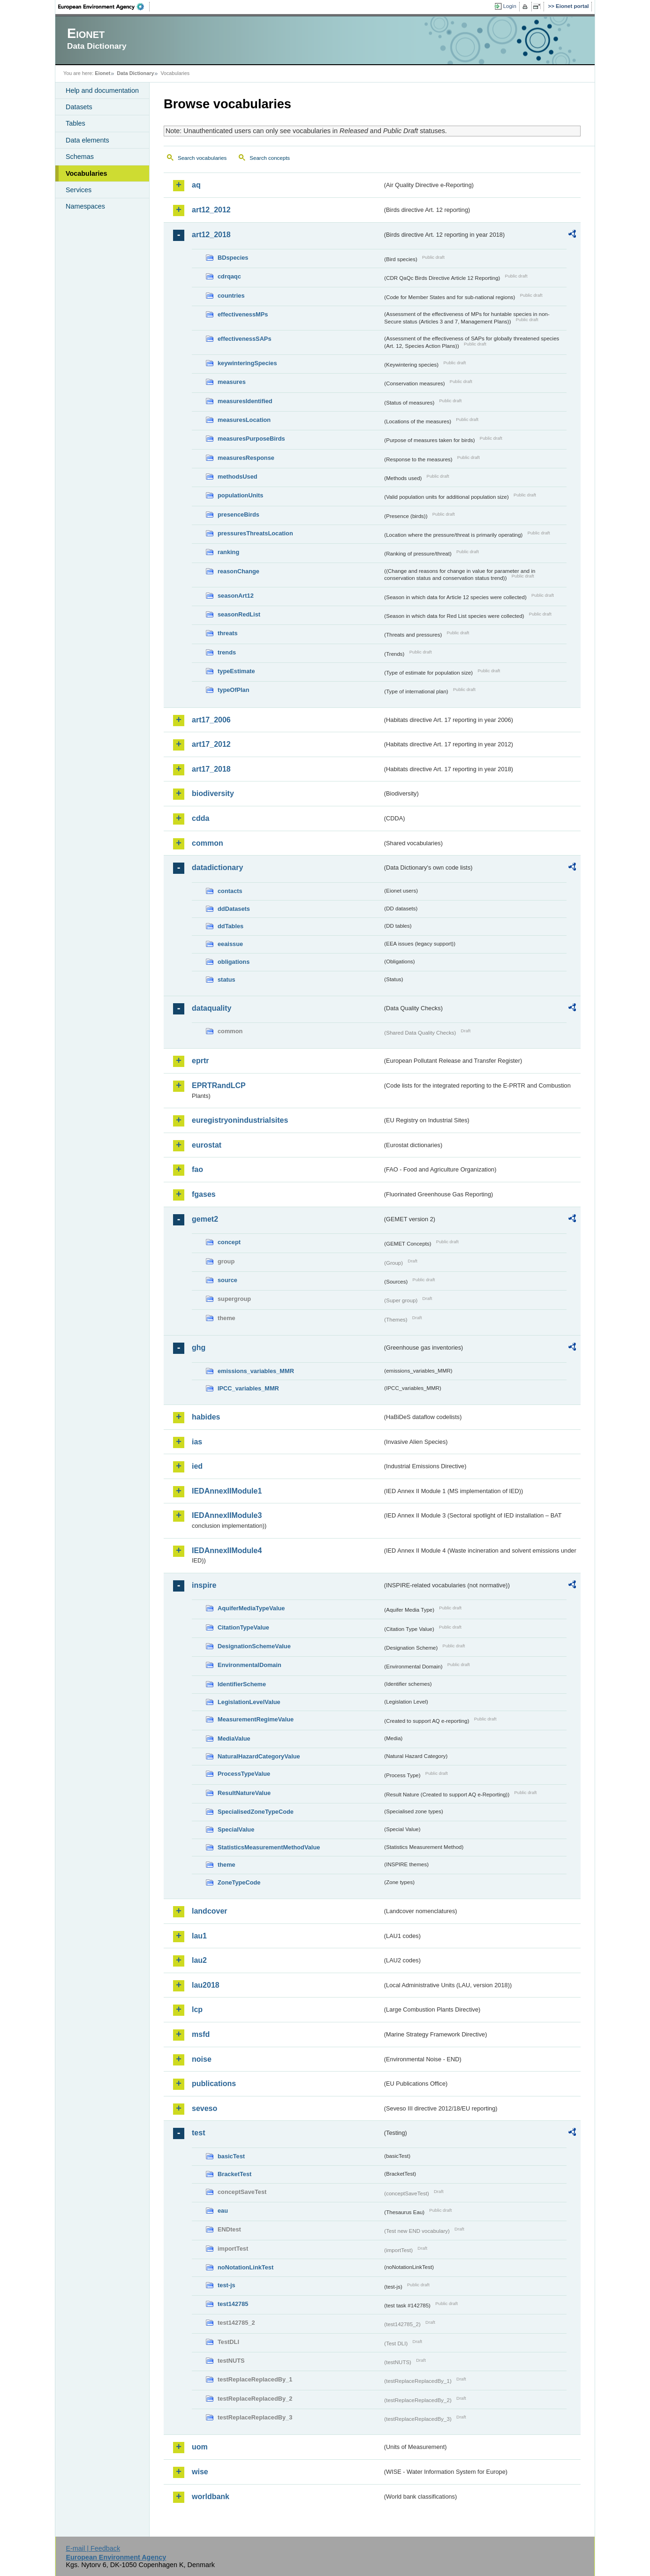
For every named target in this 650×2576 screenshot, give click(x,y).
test (198, 2133)
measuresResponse (246, 457)
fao (197, 1169)
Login (509, 6)
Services (78, 190)
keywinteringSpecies (247, 363)
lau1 (199, 1936)
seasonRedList (239, 614)
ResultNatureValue (244, 1792)
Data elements (87, 140)
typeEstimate (236, 671)
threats (228, 633)
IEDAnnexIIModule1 (227, 1491)
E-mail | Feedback (93, 2548)
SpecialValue (236, 1829)
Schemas (80, 156)
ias (197, 1442)
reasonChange (238, 571)
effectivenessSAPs (245, 338)
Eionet (102, 73)
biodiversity (213, 793)
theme (226, 1864)
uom (200, 2447)
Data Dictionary (135, 73)
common (207, 843)
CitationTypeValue (243, 1627)
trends (227, 652)
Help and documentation (102, 90)
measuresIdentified (245, 401)
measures (232, 381)
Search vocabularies (202, 158)
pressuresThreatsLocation (255, 533)
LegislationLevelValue (249, 1701)
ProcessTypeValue (244, 1773)
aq (196, 185)
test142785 (233, 2303)
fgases (204, 1194)
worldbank (210, 2497)
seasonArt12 (236, 595)
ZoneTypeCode (239, 1882)
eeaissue (230, 943)
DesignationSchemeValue (254, 1646)
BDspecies (233, 257)
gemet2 (205, 1219)
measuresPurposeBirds (251, 438)
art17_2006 (211, 720)
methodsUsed (237, 476)
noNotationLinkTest (245, 2267)
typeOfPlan (233, 689)
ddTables (230, 926)
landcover (209, 1911)
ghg (198, 1348)
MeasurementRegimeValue (256, 1719)
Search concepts (269, 158)
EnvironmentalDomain (249, 1664)
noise (202, 2059)
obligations (233, 961)
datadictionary (217, 867)
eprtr (200, 1061)
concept (229, 1242)
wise (200, 2472)
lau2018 (205, 1985)
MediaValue (234, 1738)
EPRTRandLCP (219, 1085)
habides (206, 1417)
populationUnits (240, 495)
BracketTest (234, 2174)
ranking (228, 552)
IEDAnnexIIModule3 (227, 1515)
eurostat (206, 1145)
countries (231, 295)
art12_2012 (211, 210)
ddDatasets (234, 908)
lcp (197, 2009)
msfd (201, 2034)
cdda (200, 818)
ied (197, 1466)
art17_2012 (211, 744)
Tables (75, 123)
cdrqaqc (229, 276)
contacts (230, 890)
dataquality (211, 1008)
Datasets (79, 107)
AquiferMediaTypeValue (251, 1608)
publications (214, 2084)
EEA (104, 6)
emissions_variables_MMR (256, 1370)
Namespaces (85, 206)
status (226, 979)
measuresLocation (244, 419)
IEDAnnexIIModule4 (227, 1551)
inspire (204, 1585)
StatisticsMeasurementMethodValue (269, 1847)
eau (223, 2210)
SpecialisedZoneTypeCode (256, 1811)
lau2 (199, 1960)
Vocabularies (86, 173)
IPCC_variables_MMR (248, 1388)
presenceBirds (238, 514)
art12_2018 (211, 235)
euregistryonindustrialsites (240, 1120)
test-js (226, 2285)
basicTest (231, 2156)
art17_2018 (211, 769)
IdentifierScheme (242, 1684)
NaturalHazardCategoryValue (259, 1756)
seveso (204, 2108)
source (227, 1280)
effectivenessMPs (243, 314)
